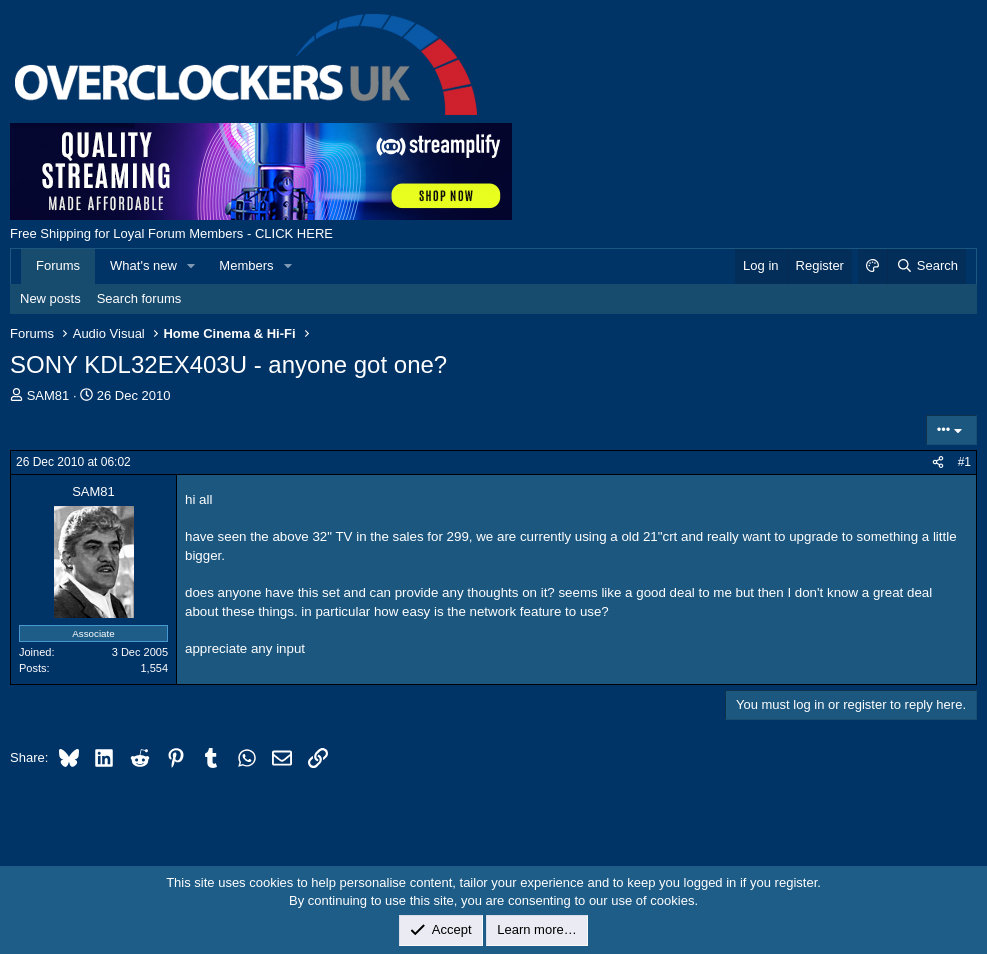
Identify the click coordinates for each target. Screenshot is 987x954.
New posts (50, 298)
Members (246, 265)
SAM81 (48, 395)
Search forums (139, 298)
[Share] (938, 462)
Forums (58, 265)
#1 (964, 462)
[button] (192, 266)
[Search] (926, 266)
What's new (143, 265)
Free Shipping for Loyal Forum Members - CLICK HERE (171, 233)
